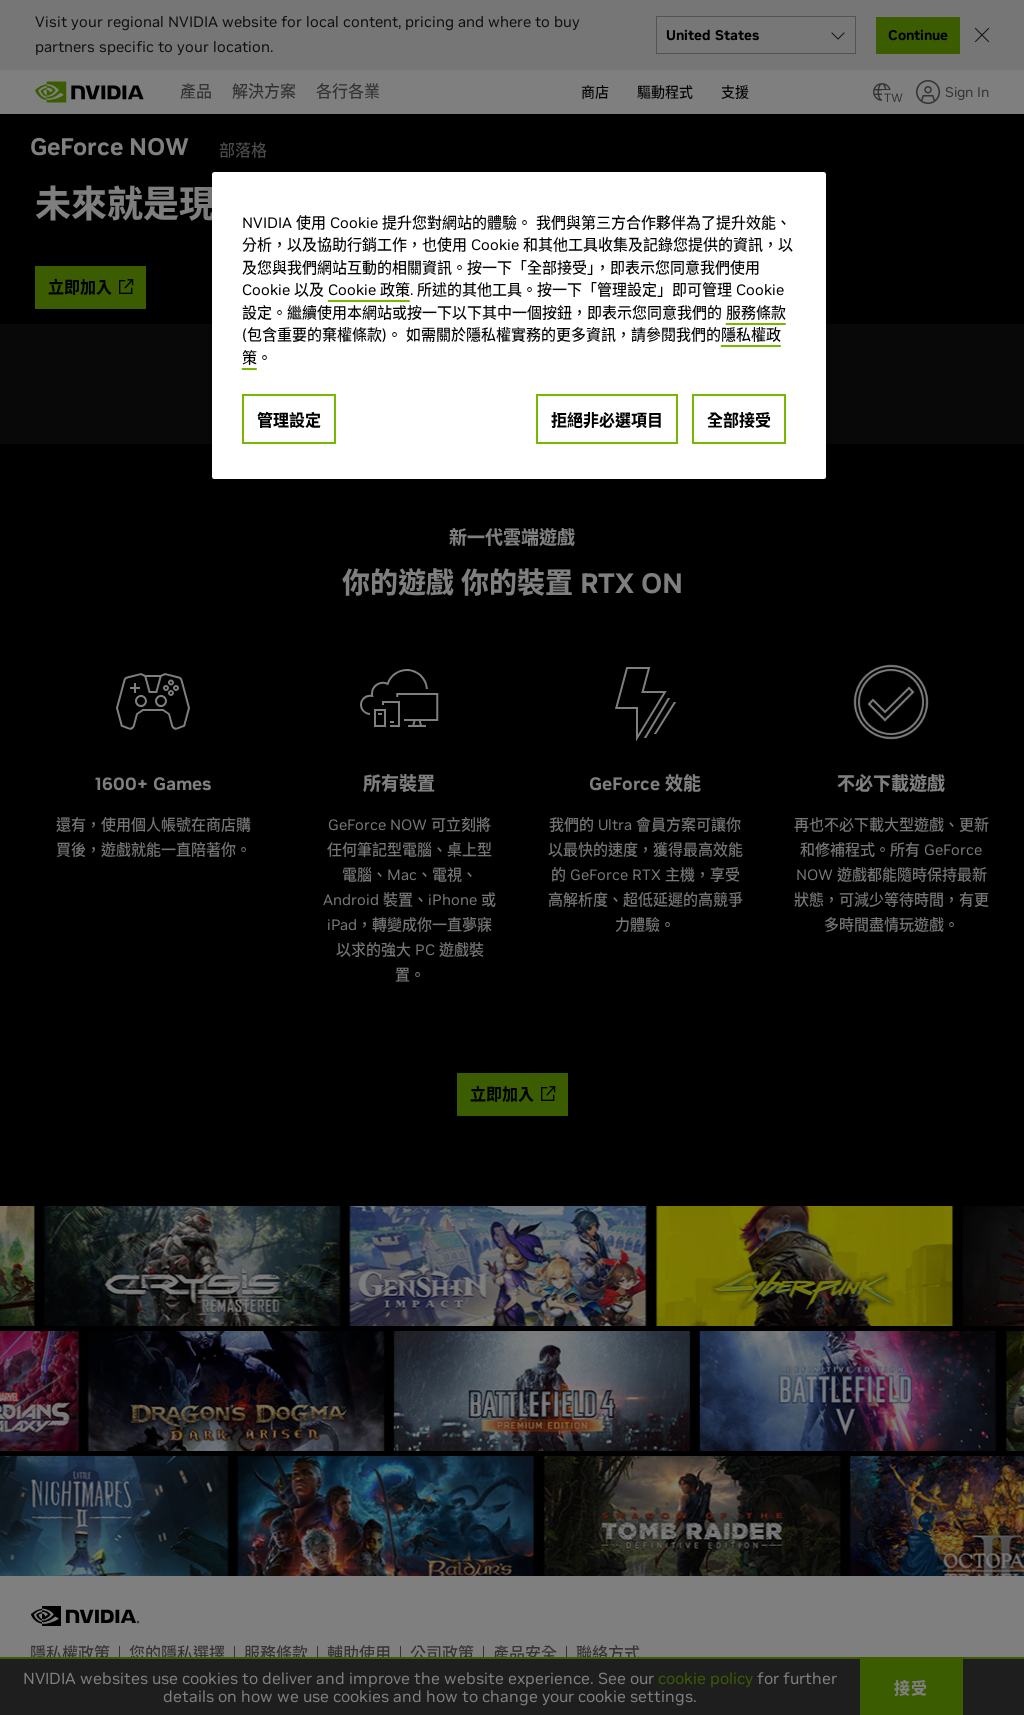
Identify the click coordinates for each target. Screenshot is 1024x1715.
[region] (519, 326)
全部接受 (739, 420)
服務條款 (756, 312)
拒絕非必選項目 (607, 420)
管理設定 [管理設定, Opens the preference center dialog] (289, 420)
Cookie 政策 (369, 289)
